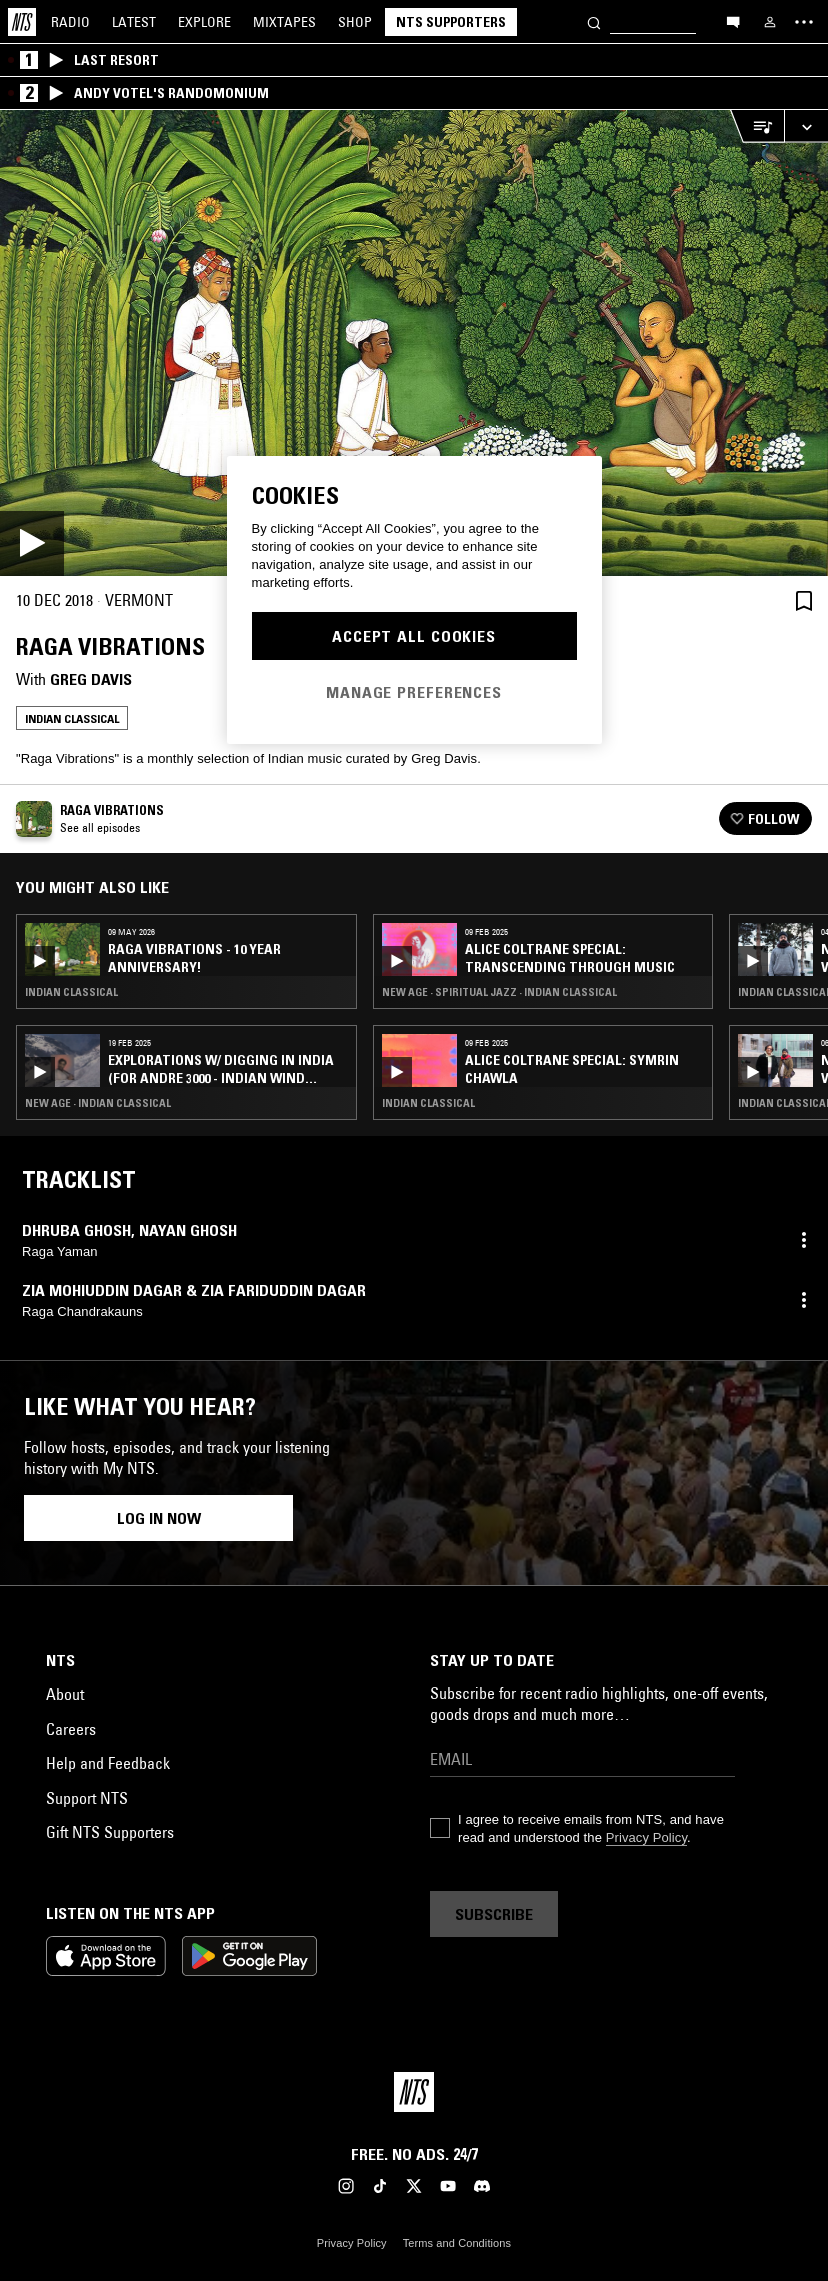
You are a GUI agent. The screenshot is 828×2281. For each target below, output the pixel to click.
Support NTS (87, 1798)
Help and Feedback (108, 1763)
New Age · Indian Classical (98, 1103)
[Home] (22, 22)
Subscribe (494, 1914)
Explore (204, 22)
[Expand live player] (806, 126)
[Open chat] (733, 21)
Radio (70, 22)
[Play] (414, 343)
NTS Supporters (451, 22)
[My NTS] (770, 22)
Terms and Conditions (457, 2243)
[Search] (594, 21)
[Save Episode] (804, 600)
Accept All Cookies (414, 636)
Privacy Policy (646, 1837)
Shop (355, 22)
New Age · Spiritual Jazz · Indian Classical (499, 992)
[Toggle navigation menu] (804, 22)
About (65, 1694)
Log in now (159, 1518)
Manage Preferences (414, 692)
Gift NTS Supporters (110, 1832)
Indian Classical (72, 718)
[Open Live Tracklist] (757, 126)
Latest (134, 22)
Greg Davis (91, 679)
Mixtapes (284, 22)
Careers (71, 1729)
